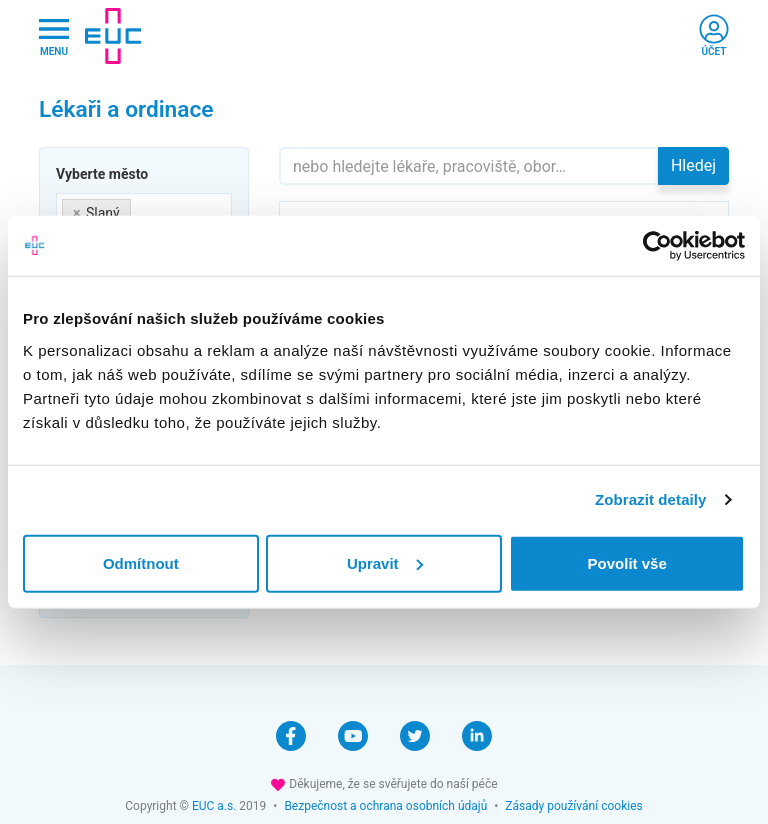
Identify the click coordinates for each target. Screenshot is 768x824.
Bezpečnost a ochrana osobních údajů (385, 806)
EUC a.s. (214, 806)
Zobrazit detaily (651, 499)
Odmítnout (141, 562)
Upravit (385, 562)
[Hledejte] (469, 166)
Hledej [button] (693, 165)
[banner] (113, 36)
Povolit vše (627, 562)
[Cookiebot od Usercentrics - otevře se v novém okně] (657, 246)
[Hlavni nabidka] (54, 36)
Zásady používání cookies (573, 806)
